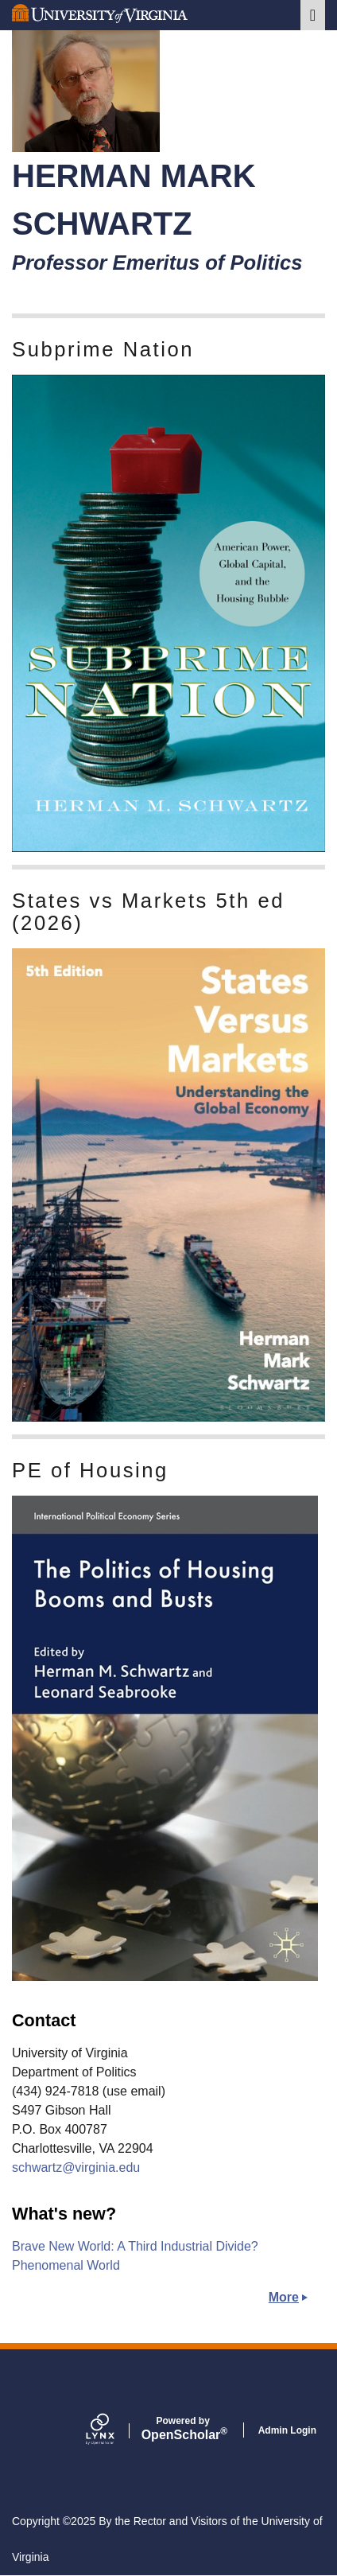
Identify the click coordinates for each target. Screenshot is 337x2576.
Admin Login (287, 2430)
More (284, 2297)
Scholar (183, 2429)
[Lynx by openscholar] (113, 2430)
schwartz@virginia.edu (76, 2167)
